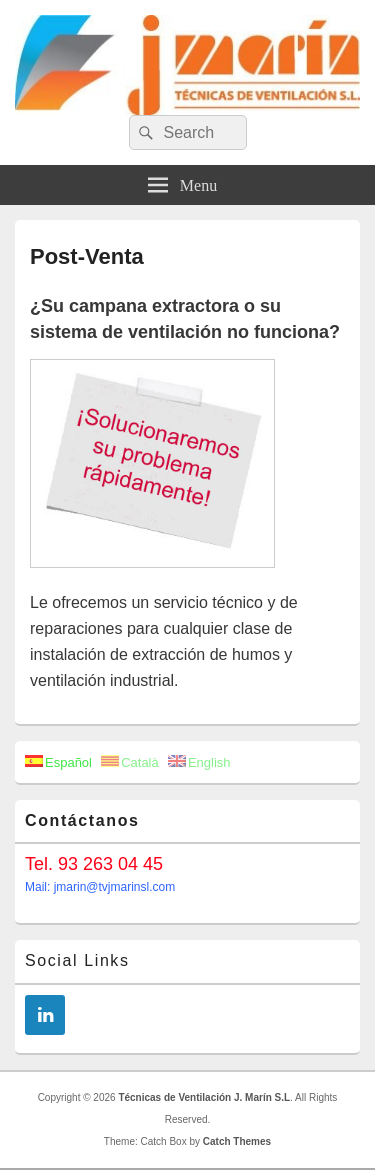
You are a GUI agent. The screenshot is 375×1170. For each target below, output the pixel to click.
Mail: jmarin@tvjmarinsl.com (100, 887)
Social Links (77, 960)
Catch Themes (237, 1141)
